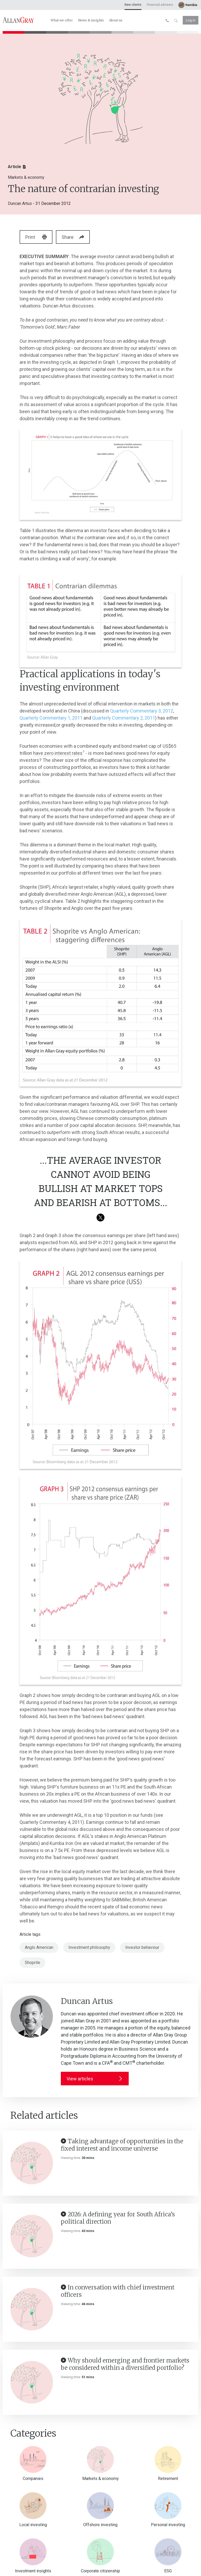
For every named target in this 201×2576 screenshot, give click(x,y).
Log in (190, 20)
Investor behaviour (142, 1947)
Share (77, 237)
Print (36, 237)
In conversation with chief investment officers (117, 2291)
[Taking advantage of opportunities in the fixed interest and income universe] (31, 2163)
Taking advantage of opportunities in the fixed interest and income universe (122, 2145)
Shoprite (32, 1962)
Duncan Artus (20, 203)
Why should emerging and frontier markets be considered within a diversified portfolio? (125, 2364)
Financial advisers (160, 5)
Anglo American (39, 1947)
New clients (133, 5)
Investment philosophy (89, 1947)
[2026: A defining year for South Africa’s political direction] (31, 2236)
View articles (95, 2078)
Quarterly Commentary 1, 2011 (51, 718)
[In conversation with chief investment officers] (31, 2309)
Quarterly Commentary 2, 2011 (123, 718)
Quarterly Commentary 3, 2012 (141, 711)
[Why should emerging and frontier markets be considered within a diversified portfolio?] (31, 2382)
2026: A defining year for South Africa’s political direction (118, 2218)
